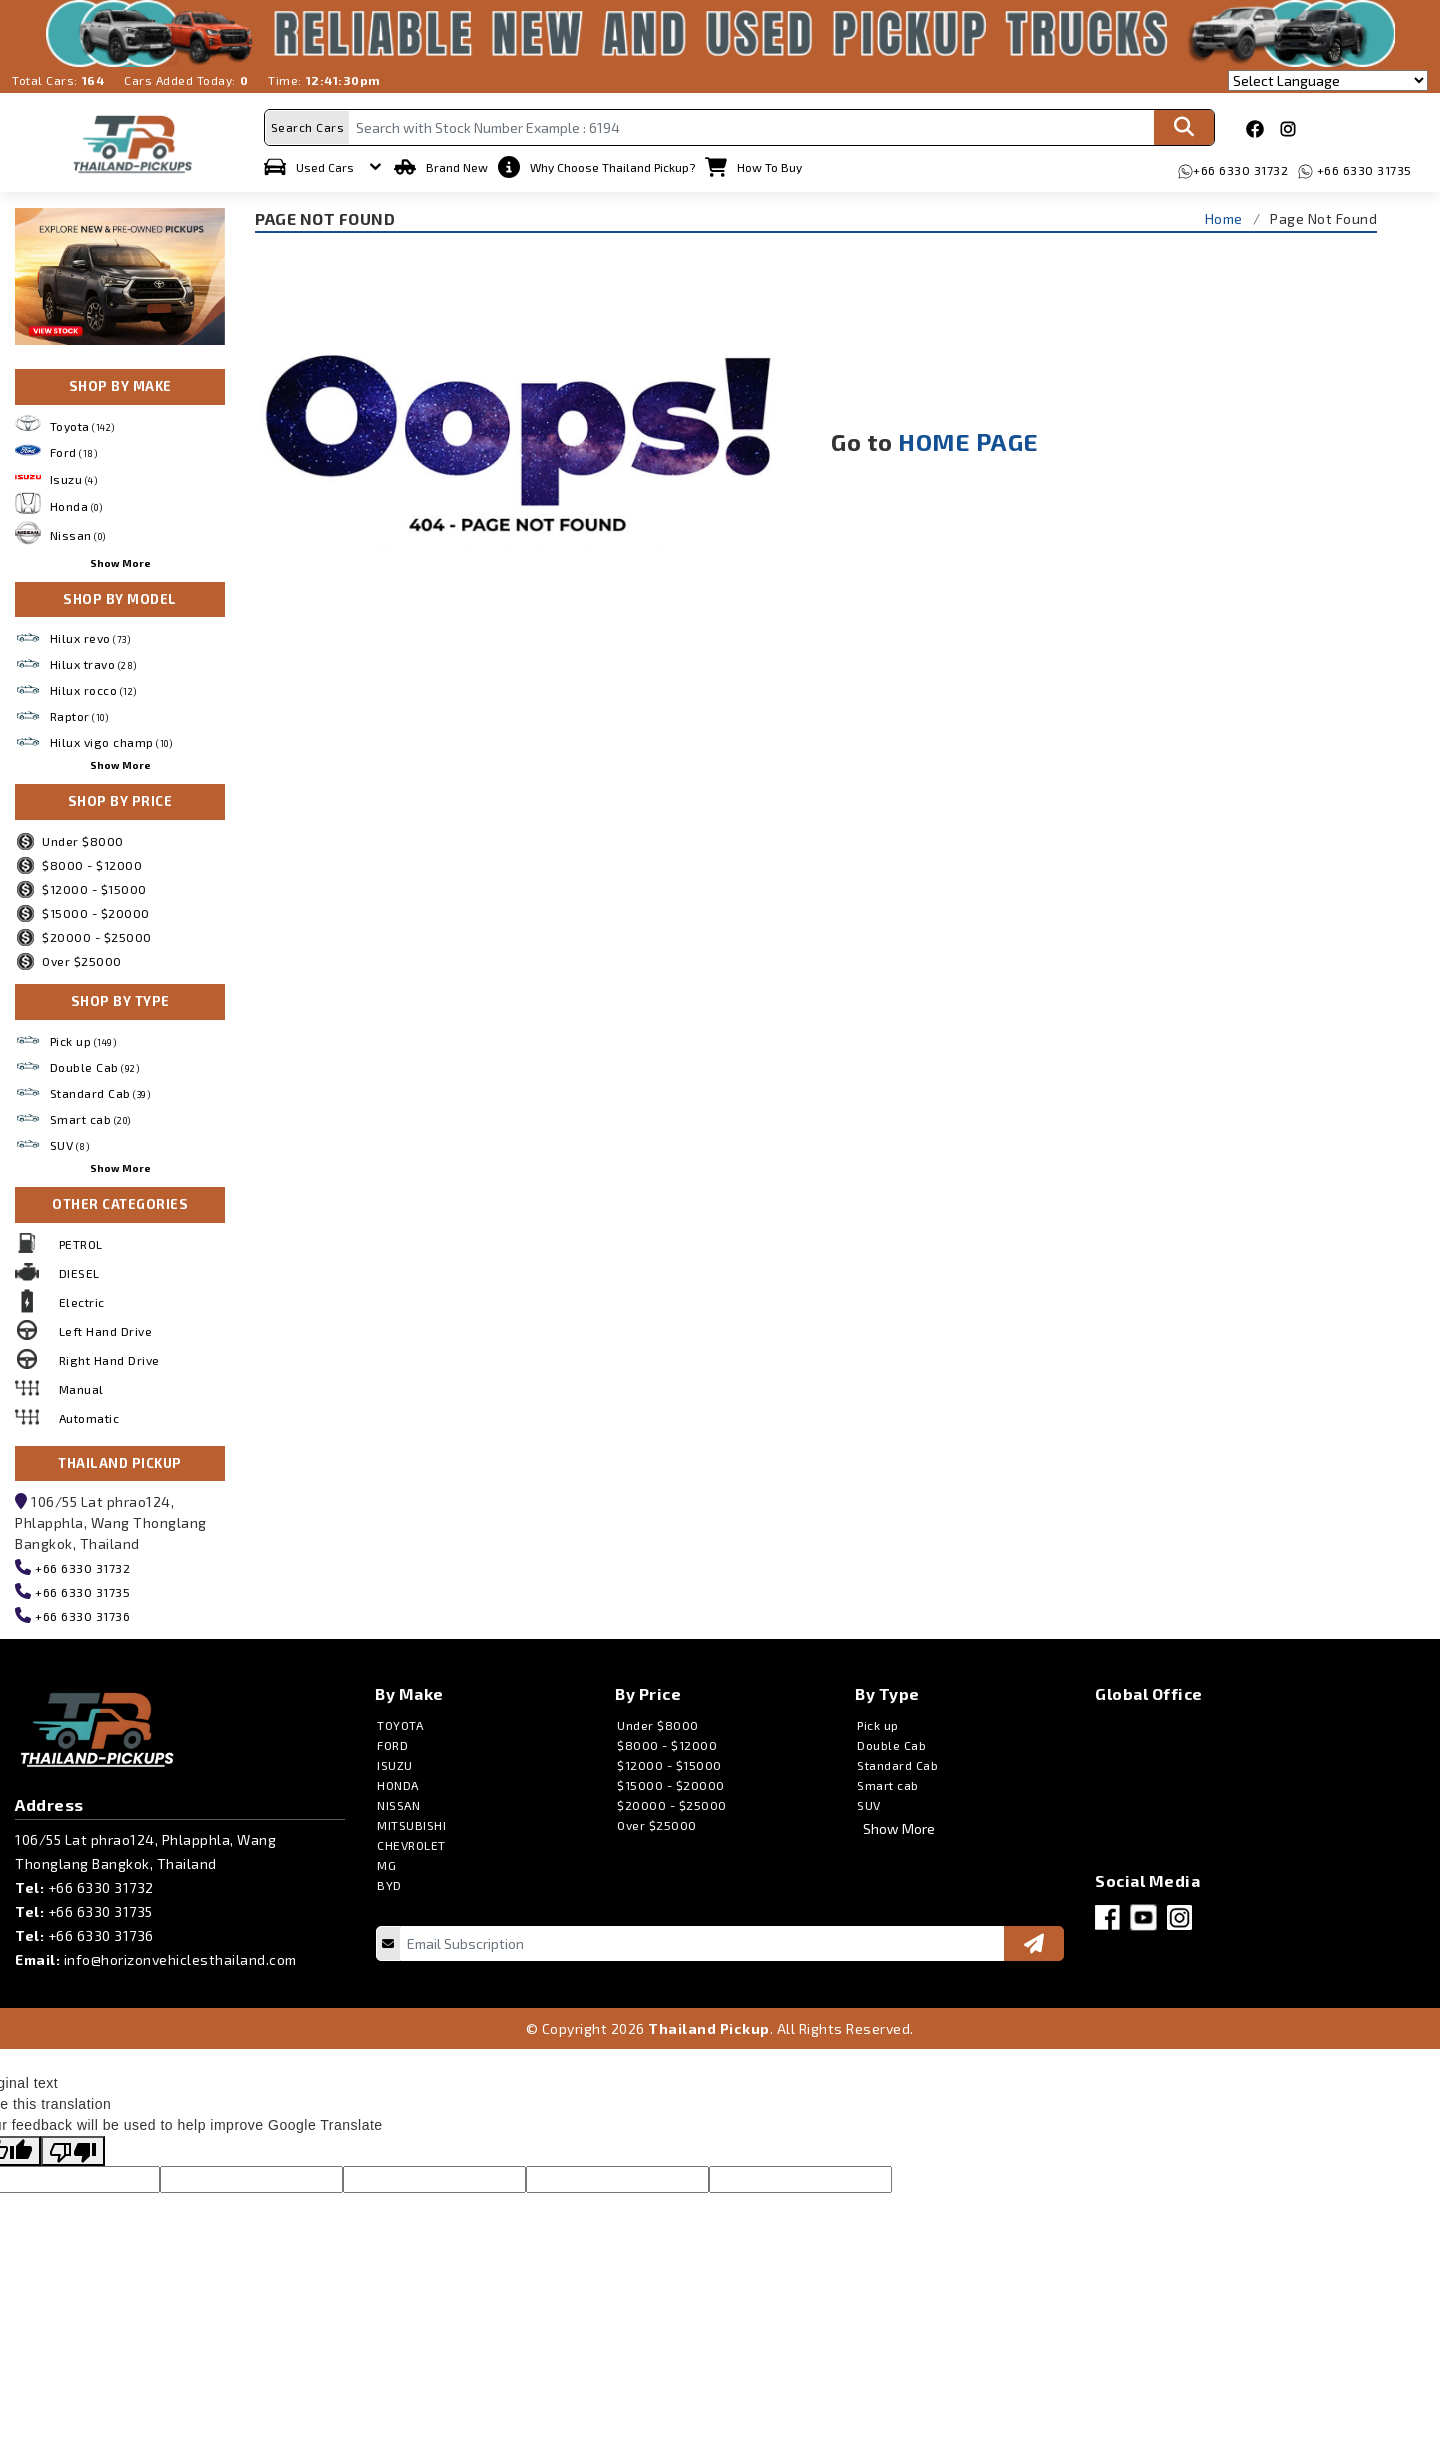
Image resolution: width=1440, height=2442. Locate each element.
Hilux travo (93, 661)
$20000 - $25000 (83, 934)
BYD (389, 1882)
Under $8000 (69, 838)
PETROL (81, 1240)
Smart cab (90, 1116)
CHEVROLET (411, 1842)
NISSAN (398, 1802)
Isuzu (74, 476)
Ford (74, 449)
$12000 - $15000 (81, 886)
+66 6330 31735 (1365, 166)
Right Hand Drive (109, 1356)
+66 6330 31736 (81, 1613)
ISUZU (395, 1762)
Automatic (89, 1414)
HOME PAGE (968, 438)
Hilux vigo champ (111, 739)
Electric (82, 1298)
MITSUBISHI (411, 1822)
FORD (392, 1742)
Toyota (82, 422)
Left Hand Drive (106, 1327)
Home (1224, 214)
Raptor (79, 713)
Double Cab (95, 1064)
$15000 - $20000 (82, 910)
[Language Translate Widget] (1328, 80)
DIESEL (79, 1269)
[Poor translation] (73, 2148)
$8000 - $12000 (78, 862)
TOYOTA (400, 1722)
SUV (70, 1142)
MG (386, 1862)
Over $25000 (68, 958)
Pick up (83, 1038)
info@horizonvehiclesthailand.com (180, 1956)
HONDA (398, 1782)
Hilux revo (90, 635)
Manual (81, 1385)
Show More (120, 559)
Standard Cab (100, 1090)
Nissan (78, 532)
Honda (76, 502)
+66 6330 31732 (1243, 166)
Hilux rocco (93, 687)
